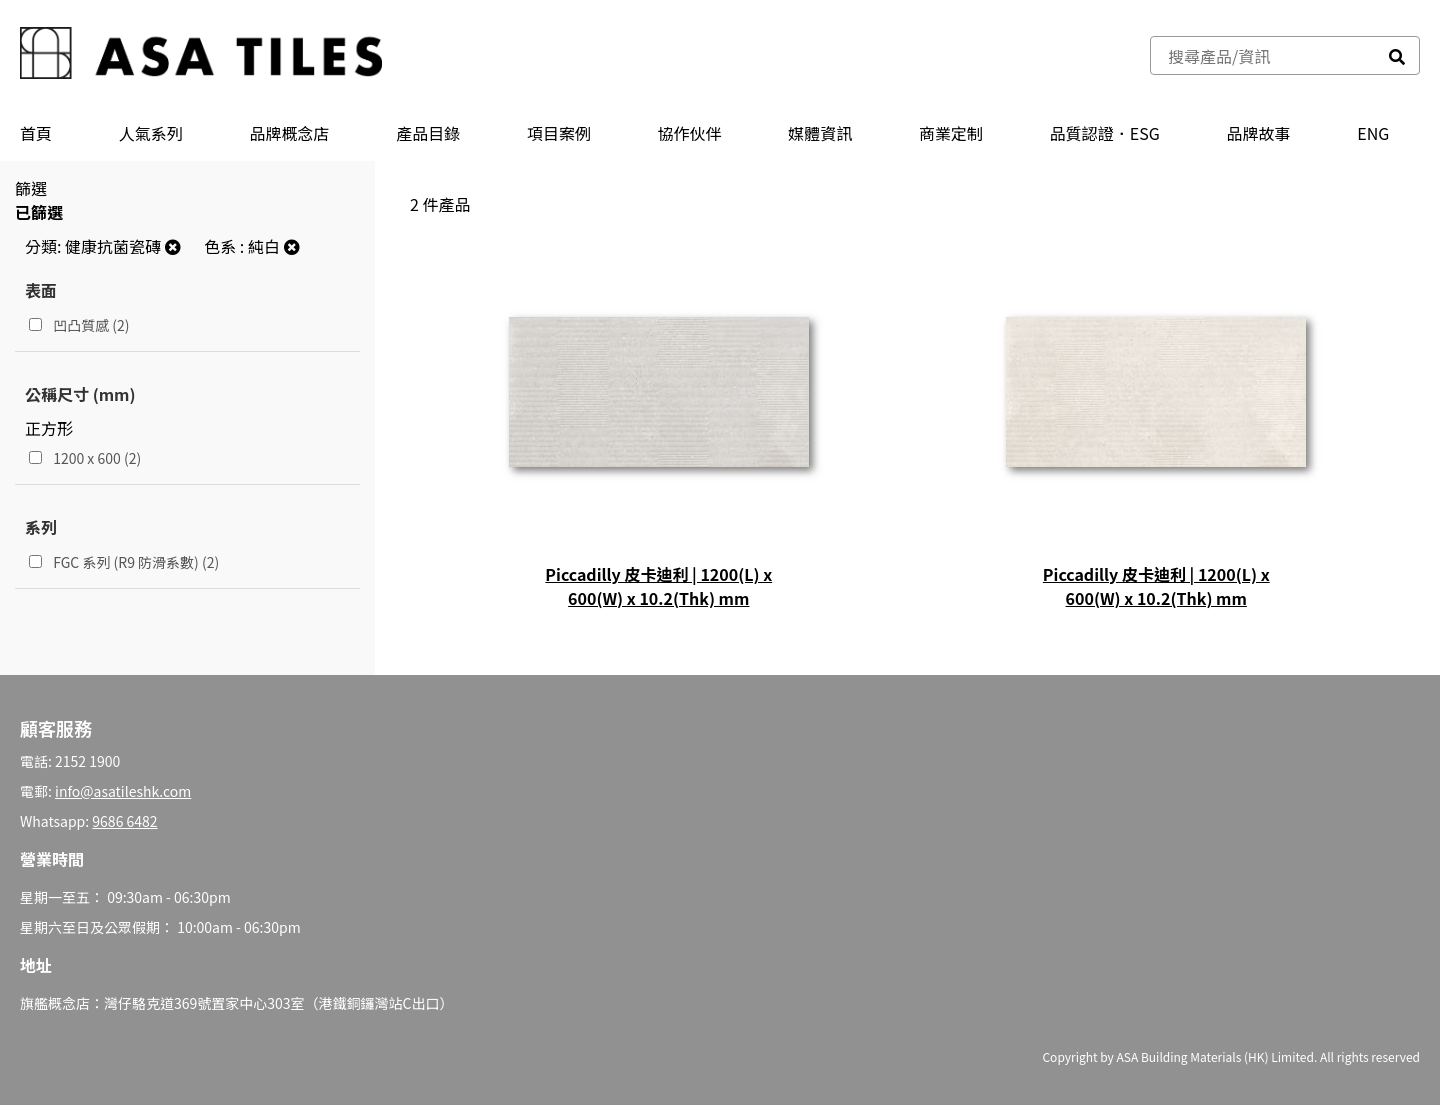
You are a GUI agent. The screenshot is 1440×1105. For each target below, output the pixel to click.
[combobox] (1263, 55)
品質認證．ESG (1105, 133)
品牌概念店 (289, 133)
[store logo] (201, 55)
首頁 (36, 133)
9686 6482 (124, 821)
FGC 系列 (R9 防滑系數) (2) (124, 562)
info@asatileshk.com (123, 791)
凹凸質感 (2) (79, 325)
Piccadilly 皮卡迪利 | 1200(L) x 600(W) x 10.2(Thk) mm (658, 586)
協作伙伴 (690, 133)
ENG (1373, 133)
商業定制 (951, 133)
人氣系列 (151, 133)
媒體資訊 (820, 133)
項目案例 (559, 133)
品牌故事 (1259, 133)
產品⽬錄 (428, 133)
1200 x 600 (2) (85, 458)
